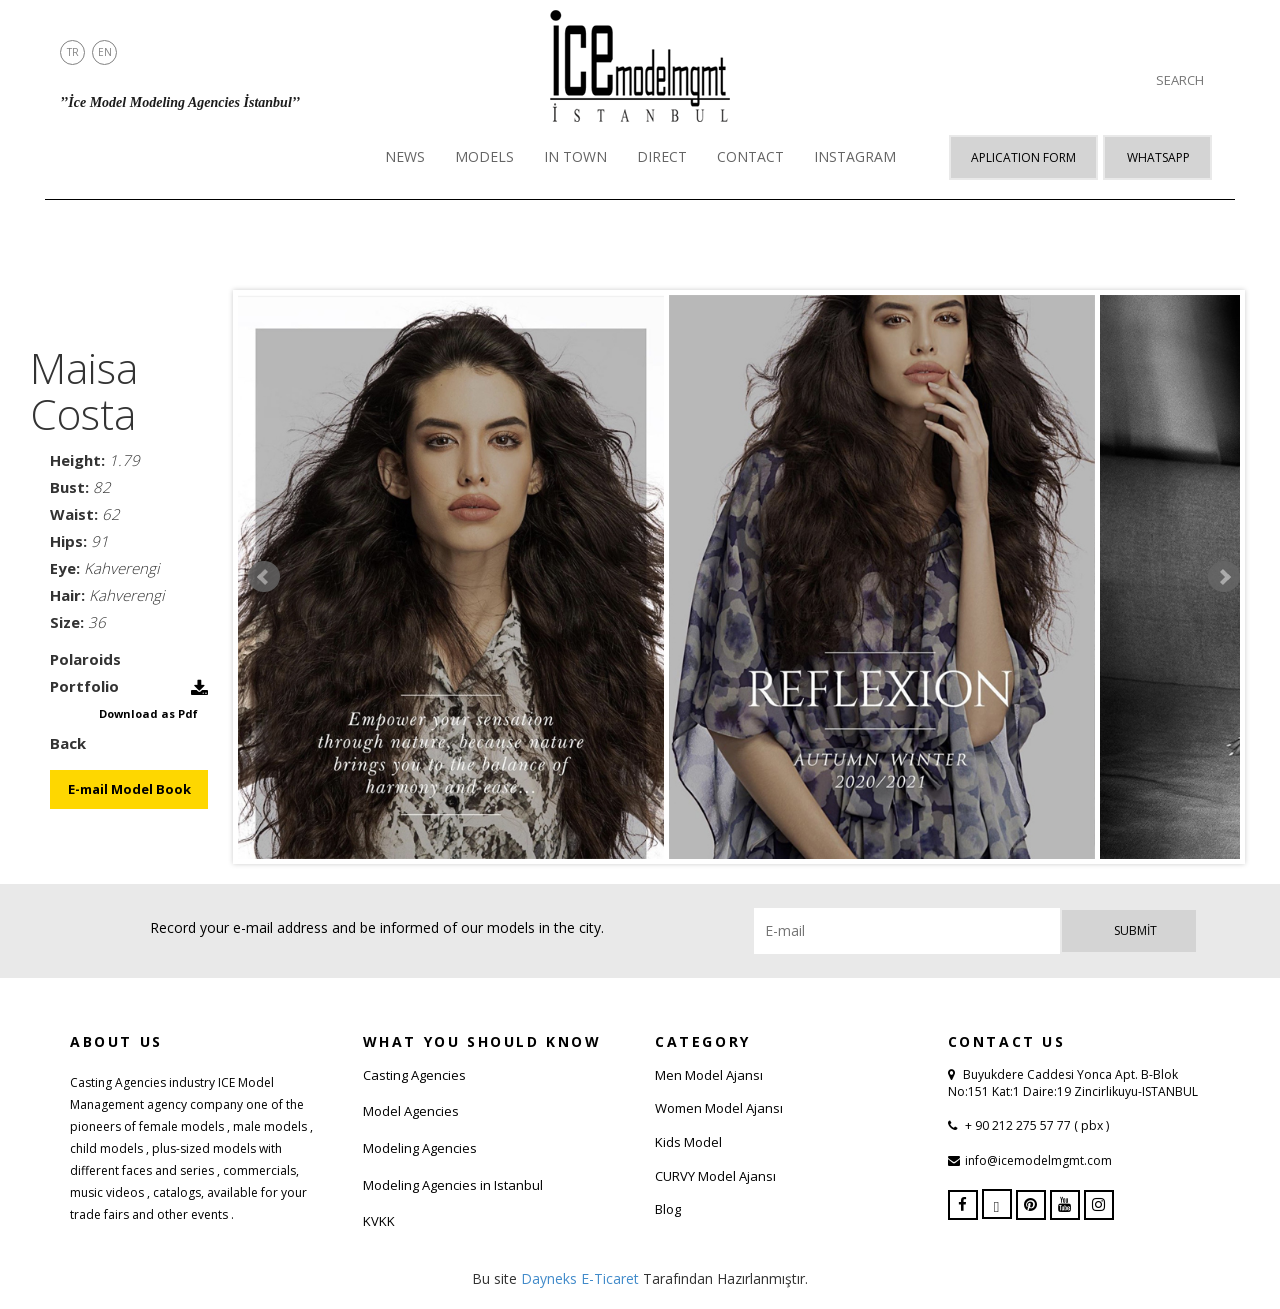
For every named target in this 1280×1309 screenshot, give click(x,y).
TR (73, 52)
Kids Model (688, 1142)
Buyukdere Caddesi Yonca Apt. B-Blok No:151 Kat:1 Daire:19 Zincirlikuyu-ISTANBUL (1073, 1083)
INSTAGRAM (855, 156)
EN (105, 52)
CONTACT (750, 156)
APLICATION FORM (1023, 157)
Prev (264, 577)
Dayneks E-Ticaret (580, 1278)
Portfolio (84, 686)
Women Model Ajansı (719, 1108)
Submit (1135, 930)
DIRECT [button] (662, 156)
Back (68, 743)
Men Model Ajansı (709, 1075)
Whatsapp (1158, 157)
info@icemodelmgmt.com (1038, 1160)
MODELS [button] (484, 156)
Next (1224, 577)
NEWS (405, 156)
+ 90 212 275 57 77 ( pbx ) (1035, 1125)
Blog (668, 1209)
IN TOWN (575, 156)
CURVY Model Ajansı (715, 1176)
